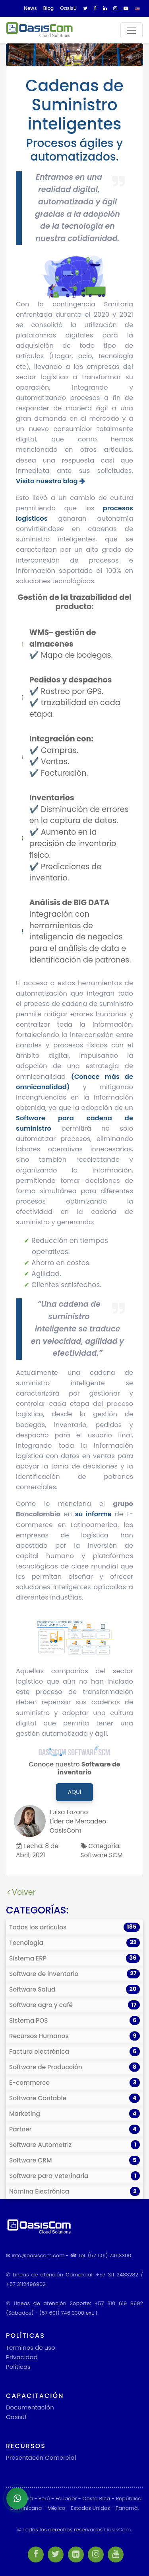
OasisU (16, 2417)
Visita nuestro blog (50, 481)
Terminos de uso (30, 2347)
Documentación (30, 2407)
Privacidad (22, 2357)
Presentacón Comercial (41, 2457)
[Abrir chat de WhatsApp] (17, 2498)
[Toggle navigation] (131, 30)
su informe (93, 1514)
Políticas (18, 2366)
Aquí (74, 1792)
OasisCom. (118, 2529)
